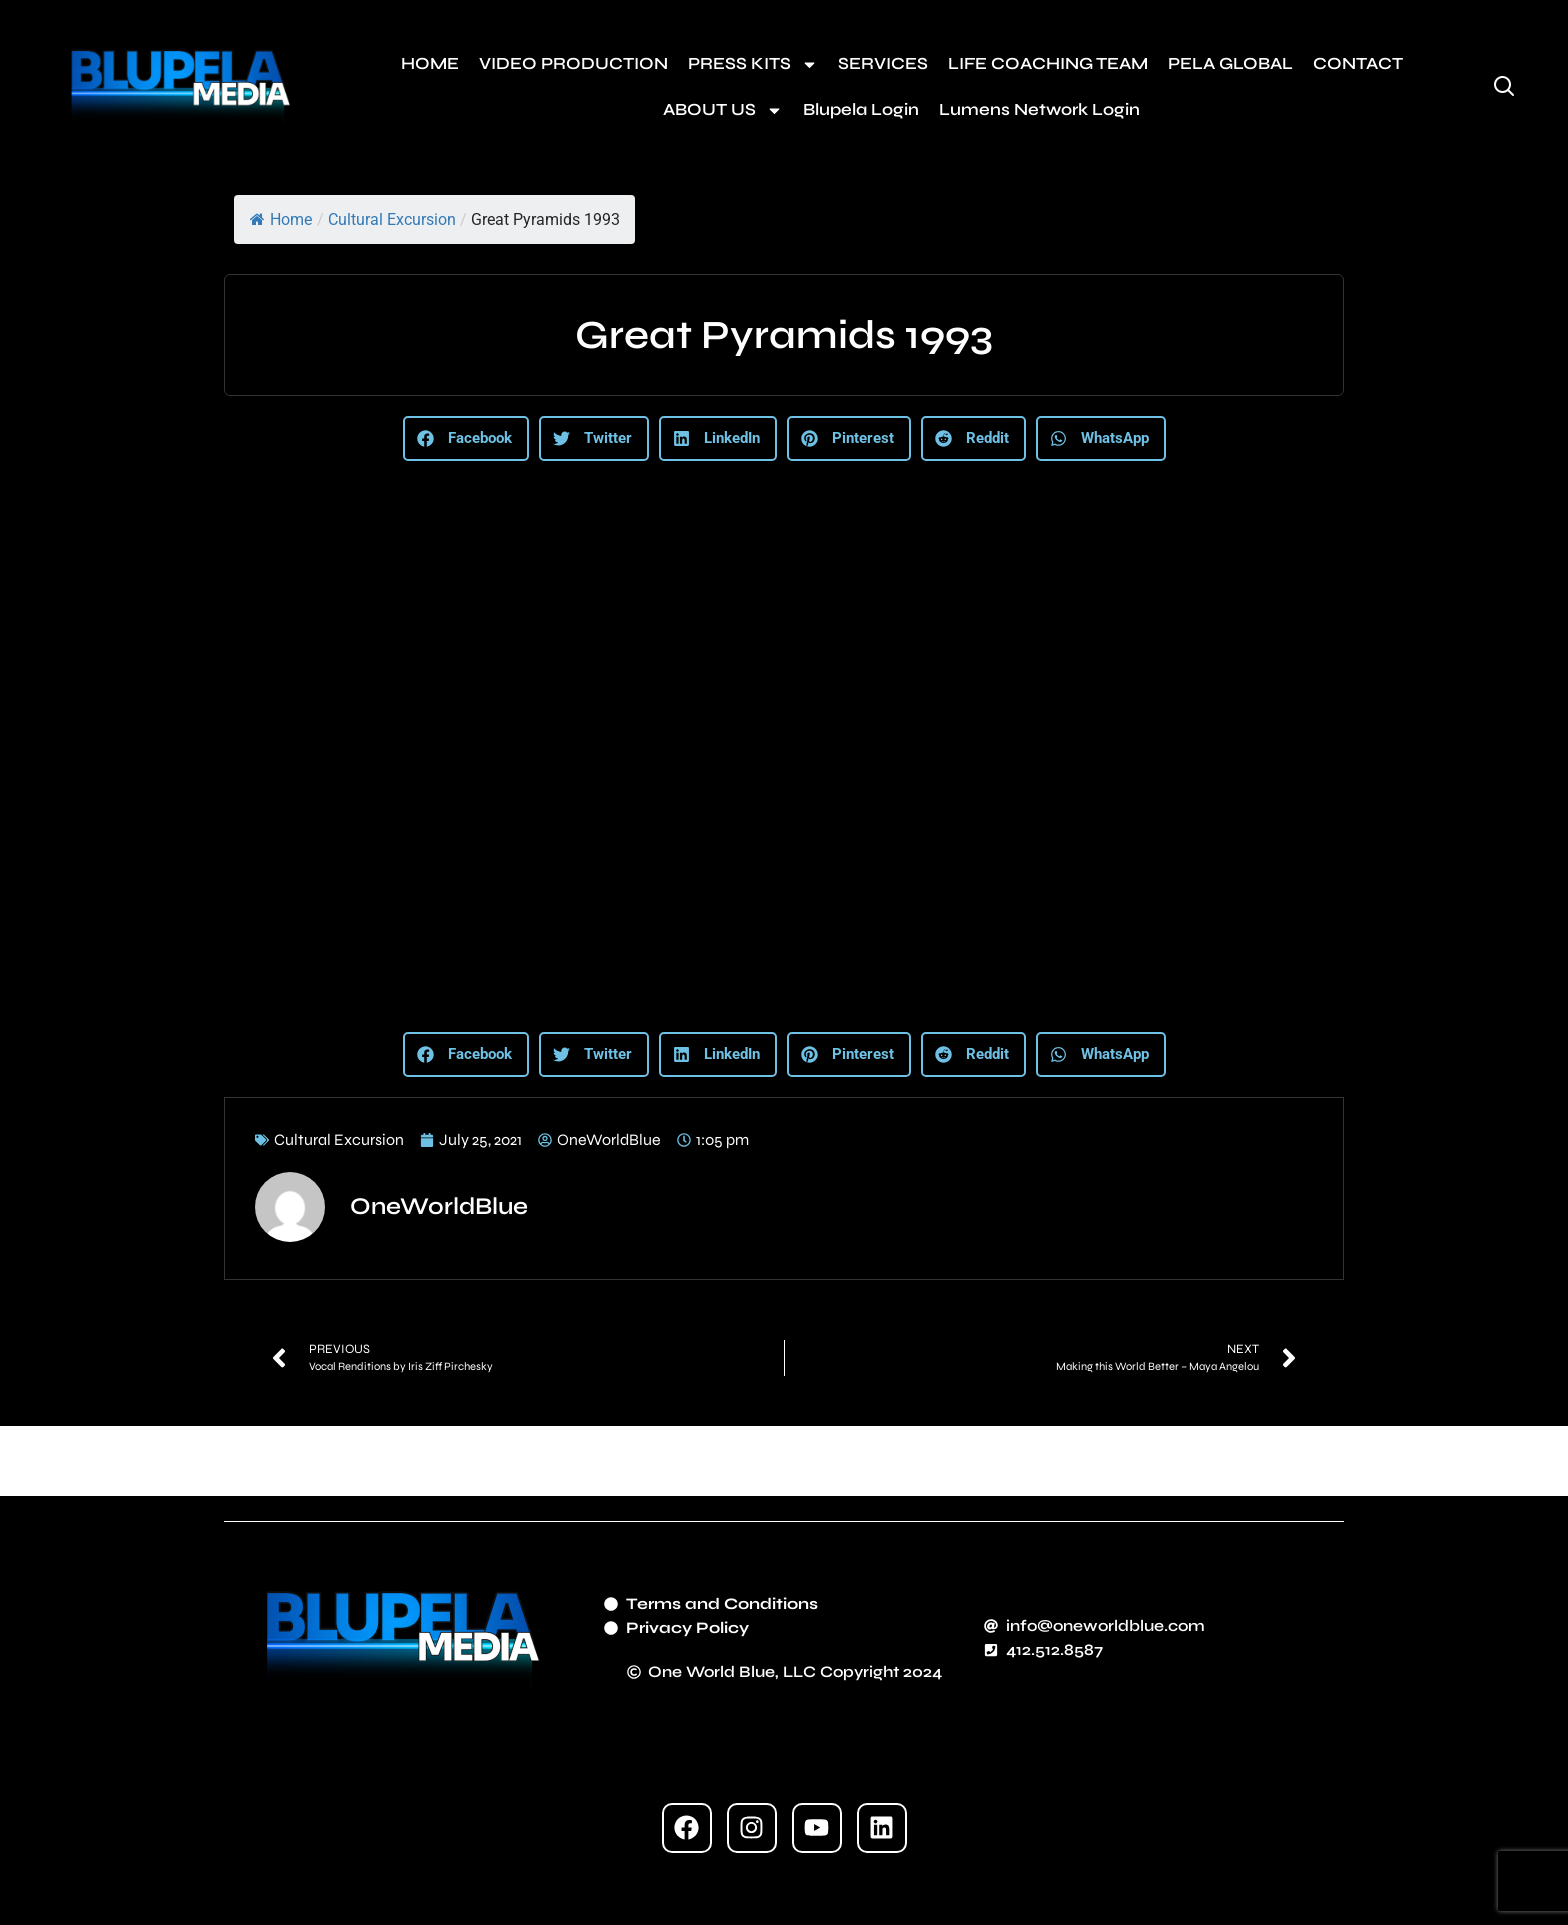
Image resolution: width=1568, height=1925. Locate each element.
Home (281, 219)
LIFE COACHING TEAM (1048, 63)
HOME (430, 63)
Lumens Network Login (1039, 109)
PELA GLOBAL (1230, 63)
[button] (466, 438)
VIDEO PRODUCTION (573, 63)
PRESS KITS (753, 64)
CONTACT (1358, 63)
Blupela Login (861, 109)
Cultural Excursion (392, 219)
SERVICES (883, 63)
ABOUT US (723, 110)
